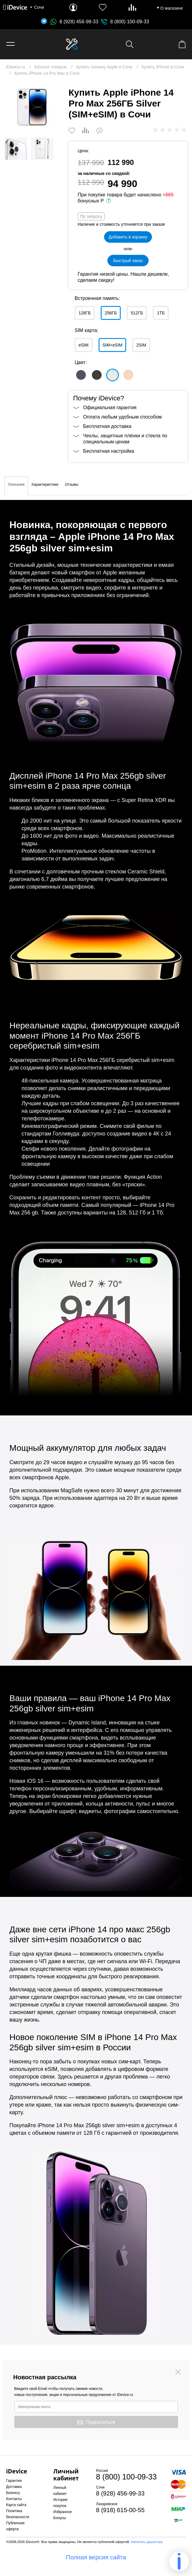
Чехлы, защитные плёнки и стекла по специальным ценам (125, 438)
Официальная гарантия (109, 407)
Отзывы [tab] (71, 484)
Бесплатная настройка (108, 451)
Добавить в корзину (128, 237)
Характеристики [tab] (44, 484)
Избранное (62, 2512)
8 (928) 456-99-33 (74, 22)
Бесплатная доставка (107, 426)
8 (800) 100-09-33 (129, 21)
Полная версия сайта (96, 2557)
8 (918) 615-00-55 (120, 2510)
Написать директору (147, 2542)
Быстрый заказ (128, 260)
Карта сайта (16, 2505)
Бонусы (59, 2518)
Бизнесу (13, 2493)
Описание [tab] (16, 484)
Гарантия (14, 2481)
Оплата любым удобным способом (122, 416)
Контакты (14, 2499)
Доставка (14, 2487)
